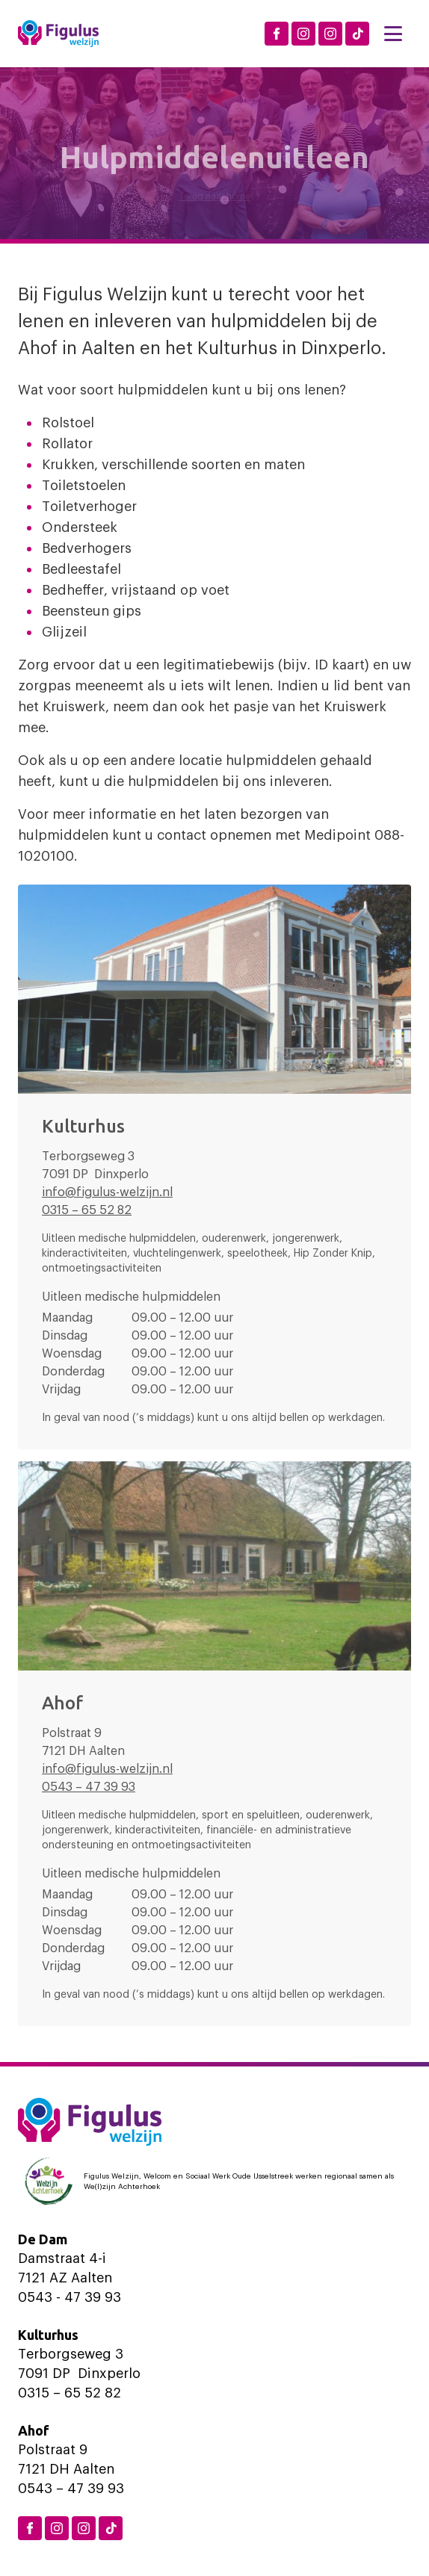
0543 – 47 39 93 (88, 1787)
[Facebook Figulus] (276, 34)
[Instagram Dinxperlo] (303, 34)
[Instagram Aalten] (330, 34)
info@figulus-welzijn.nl (107, 1192)
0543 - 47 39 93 (69, 2297)
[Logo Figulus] (58, 33)
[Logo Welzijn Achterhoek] (214, 2181)
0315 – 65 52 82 (87, 1210)
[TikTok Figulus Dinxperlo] (357, 34)
